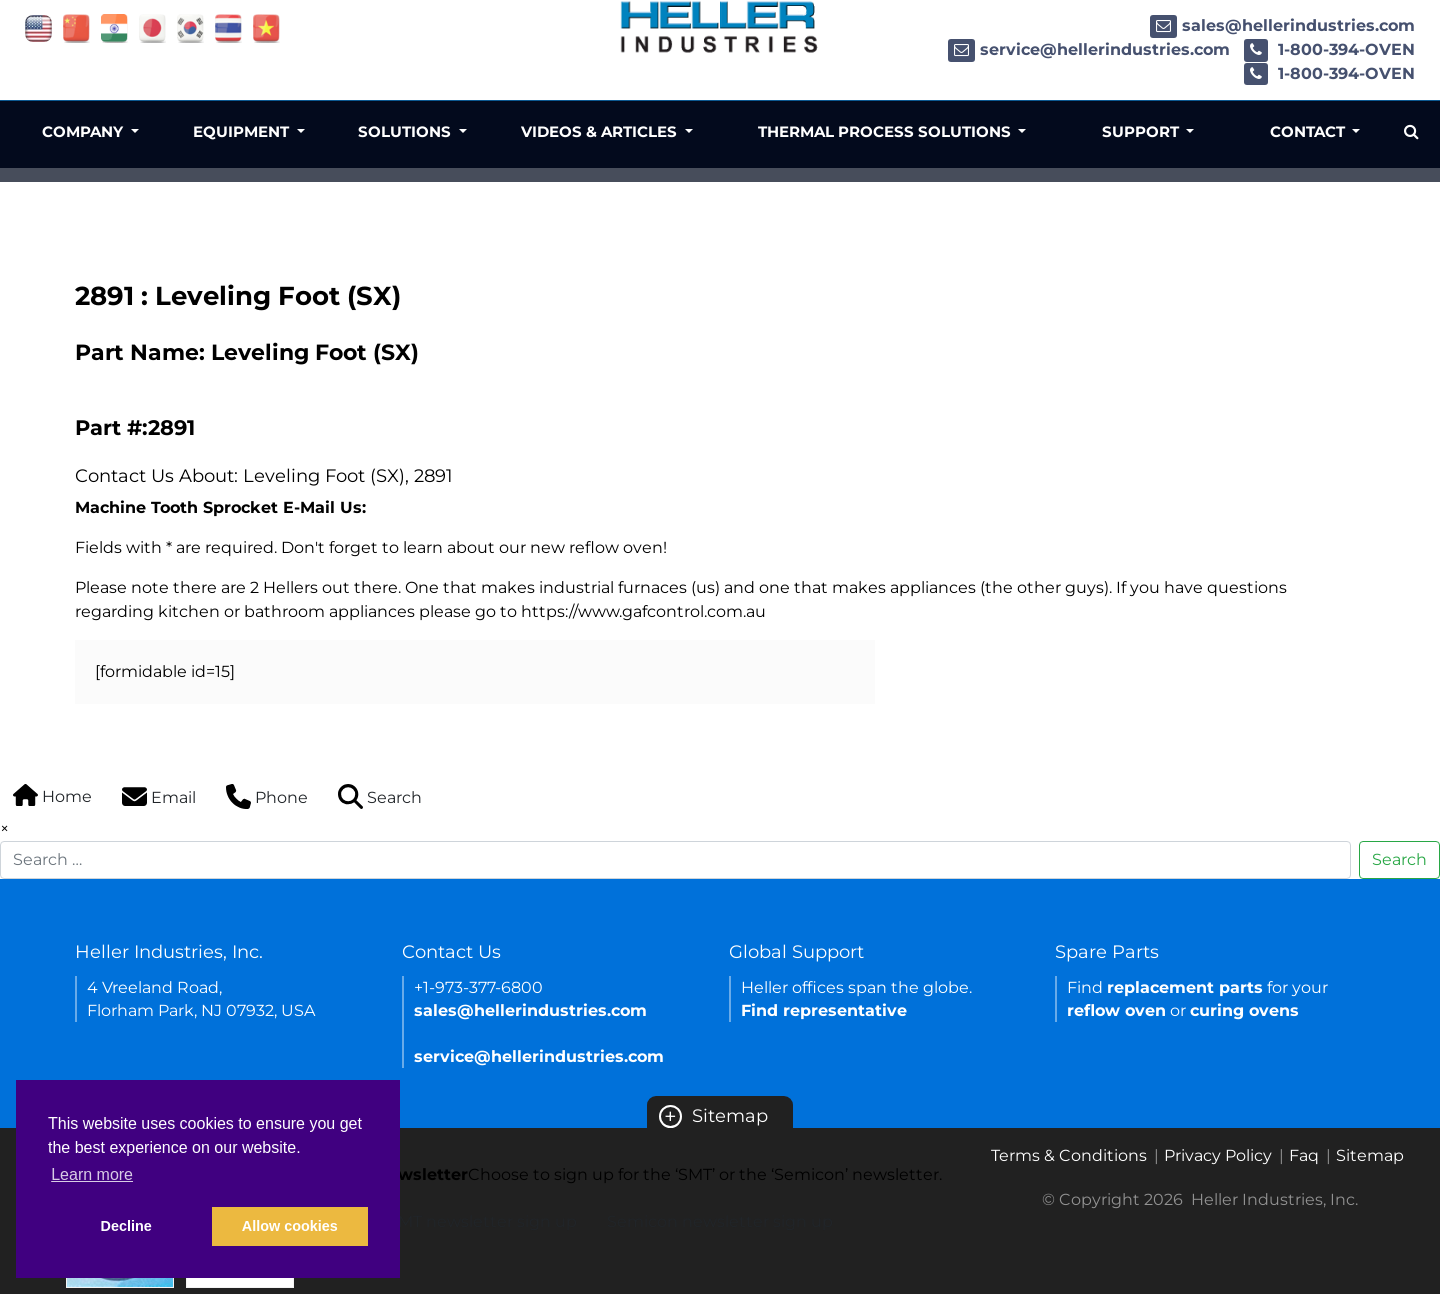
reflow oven (1116, 1010)
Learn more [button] (92, 1174)
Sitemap (713, 1116)
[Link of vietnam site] (266, 27)
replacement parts (1185, 987)
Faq (1304, 1155)
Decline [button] (126, 1226)
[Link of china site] (76, 27)
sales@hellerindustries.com (1282, 25)
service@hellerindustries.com (1089, 49)
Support (1142, 131)
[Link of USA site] (38, 27)
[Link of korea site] (190, 27)
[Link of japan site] (152, 27)
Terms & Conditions (1069, 1155)
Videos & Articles (601, 131)
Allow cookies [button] (290, 1226)
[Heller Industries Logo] (720, 26)
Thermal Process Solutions (886, 131)
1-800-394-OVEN (1329, 49)
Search (1399, 859)
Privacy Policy (1218, 1155)
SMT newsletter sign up (482, 1221)
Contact (1309, 131)
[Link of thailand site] (228, 27)
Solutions (406, 131)
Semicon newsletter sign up (720, 1221)
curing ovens (1244, 1010)
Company (84, 131)
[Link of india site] (114, 27)
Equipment (243, 131)
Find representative (824, 1010)
